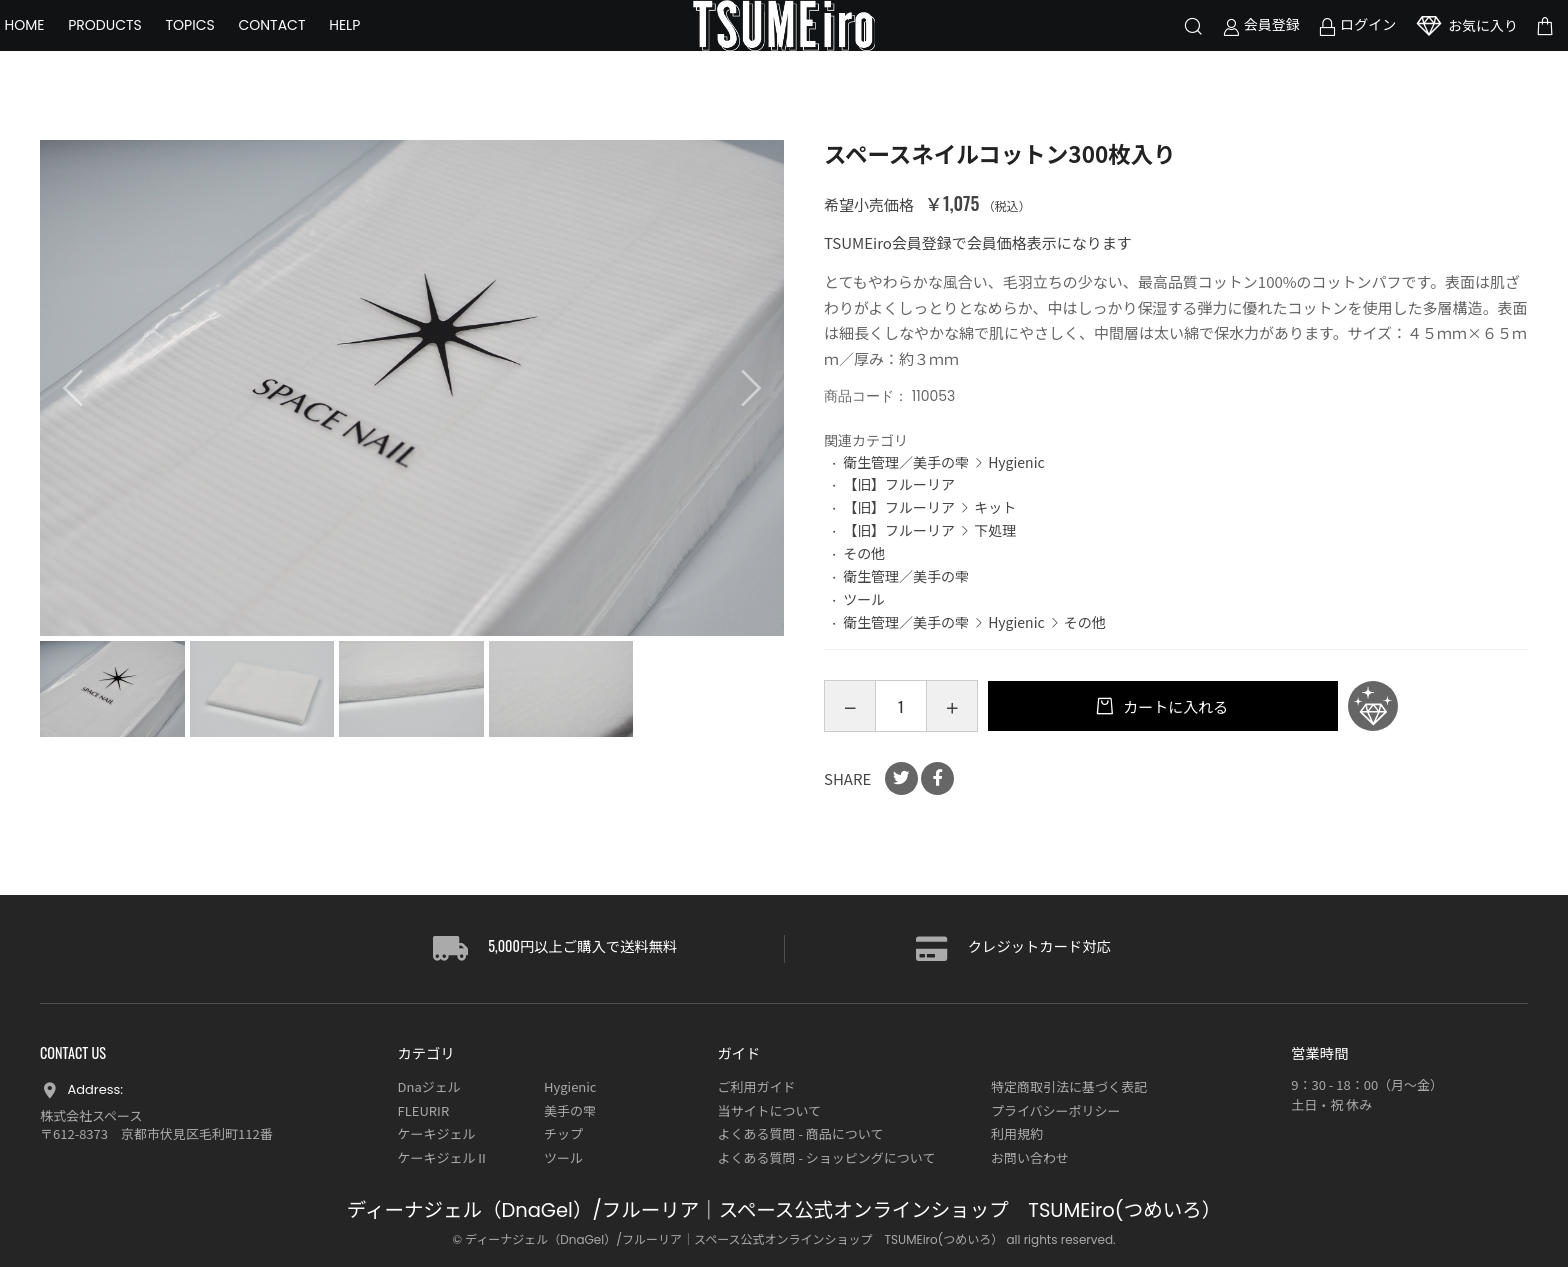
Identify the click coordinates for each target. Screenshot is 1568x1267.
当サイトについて (769, 1110)
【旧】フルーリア (899, 484)
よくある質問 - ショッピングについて (826, 1157)
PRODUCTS (141, 50)
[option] (412, 388)
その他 (864, 553)
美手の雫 (570, 1110)
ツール (864, 599)
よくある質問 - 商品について (800, 1133)
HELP (380, 50)
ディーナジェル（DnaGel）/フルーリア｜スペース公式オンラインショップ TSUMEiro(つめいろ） (784, 1210)
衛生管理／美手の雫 (906, 462)
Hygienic (1016, 462)
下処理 (995, 530)
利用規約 (1017, 1133)
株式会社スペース (91, 1115)
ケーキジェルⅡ (443, 1157)
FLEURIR (424, 1110)
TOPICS (225, 50)
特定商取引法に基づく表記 (1069, 1086)
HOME (60, 50)
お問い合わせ (1030, 1157)
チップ (563, 1133)
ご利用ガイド (756, 1086)
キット (995, 507)
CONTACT (307, 50)
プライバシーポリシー (1056, 1110)
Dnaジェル (429, 1086)
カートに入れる (1174, 706)
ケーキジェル (437, 1133)
